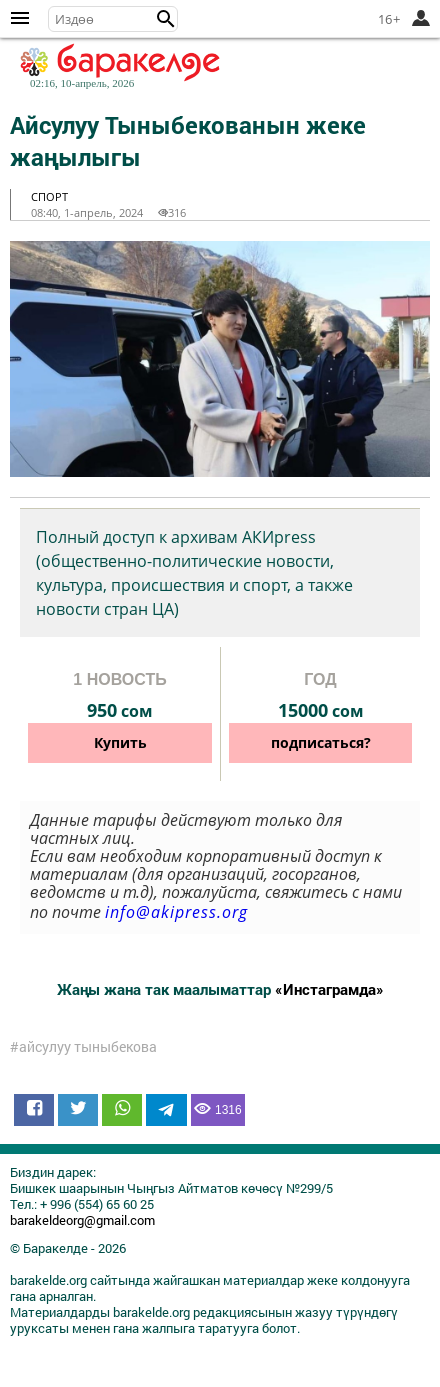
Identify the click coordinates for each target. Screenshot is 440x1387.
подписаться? (321, 742)
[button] (166, 19)
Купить (120, 742)
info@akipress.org (176, 912)
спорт (49, 196)
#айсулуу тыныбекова (83, 1047)
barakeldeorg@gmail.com (82, 1220)
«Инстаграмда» (329, 989)
